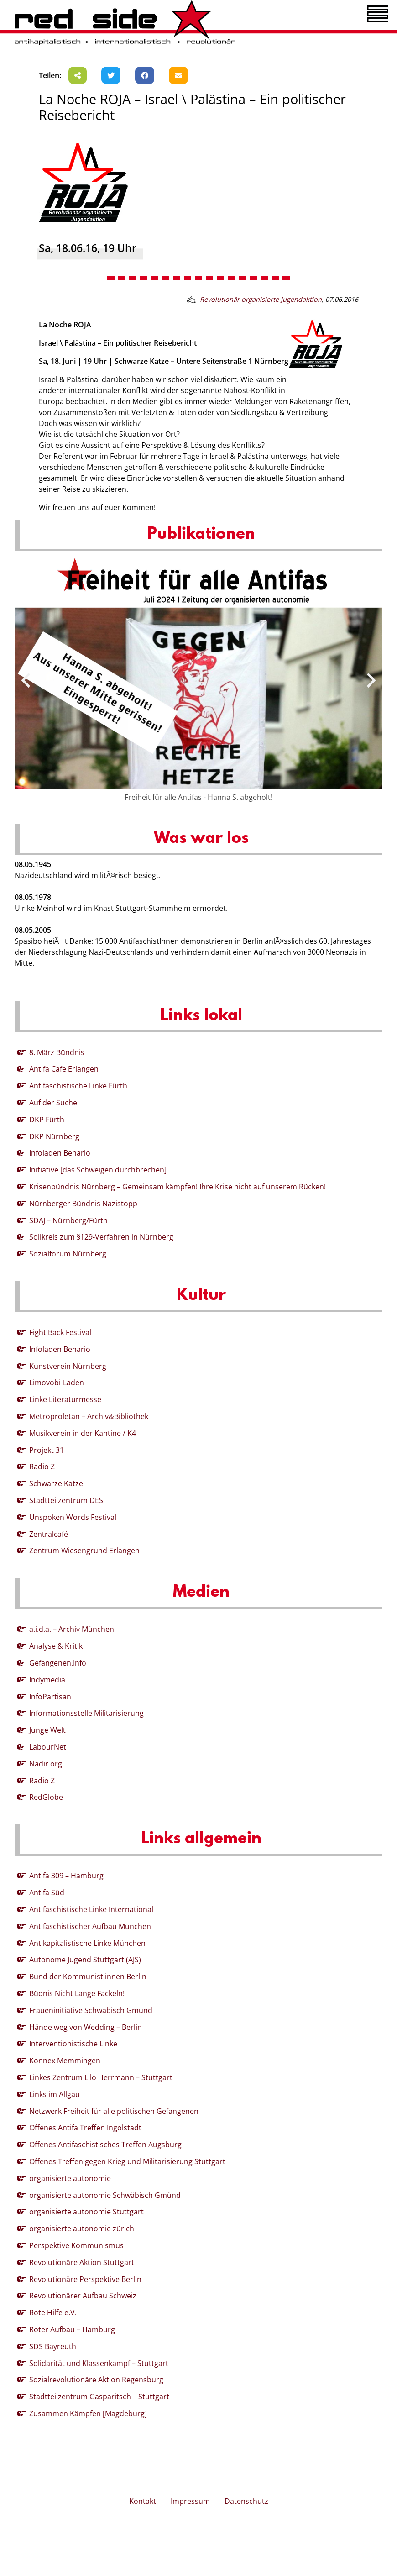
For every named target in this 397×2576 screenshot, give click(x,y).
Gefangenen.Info (57, 1663)
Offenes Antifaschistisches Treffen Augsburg (105, 2145)
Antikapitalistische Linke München (87, 1943)
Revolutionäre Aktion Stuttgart (81, 2262)
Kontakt (142, 2501)
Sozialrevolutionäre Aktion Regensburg (96, 2380)
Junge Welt (47, 1730)
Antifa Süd (46, 1892)
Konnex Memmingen (64, 2061)
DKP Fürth (46, 1120)
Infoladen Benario (59, 1153)
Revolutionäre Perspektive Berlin (85, 2279)
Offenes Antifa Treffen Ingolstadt (85, 2128)
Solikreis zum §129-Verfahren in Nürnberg (101, 1237)
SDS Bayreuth (52, 2346)
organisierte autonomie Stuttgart (86, 2212)
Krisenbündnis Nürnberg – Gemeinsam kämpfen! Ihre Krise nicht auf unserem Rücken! (177, 1187)
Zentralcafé (48, 1534)
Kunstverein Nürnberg (67, 1366)
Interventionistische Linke (73, 2044)
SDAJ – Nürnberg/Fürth (68, 1220)
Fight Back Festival (60, 1332)
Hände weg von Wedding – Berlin (85, 2027)
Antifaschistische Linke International (91, 1909)
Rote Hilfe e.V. (53, 2313)
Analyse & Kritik (56, 1646)
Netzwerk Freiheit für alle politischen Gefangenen (113, 2111)
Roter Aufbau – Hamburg (72, 2329)
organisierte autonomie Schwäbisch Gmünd (105, 2195)
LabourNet (47, 1747)
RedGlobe (46, 1797)
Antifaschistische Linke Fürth (78, 1086)
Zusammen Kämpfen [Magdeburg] (88, 2413)
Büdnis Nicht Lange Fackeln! (77, 1993)
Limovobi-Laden (56, 1382)
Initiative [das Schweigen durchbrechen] (98, 1170)
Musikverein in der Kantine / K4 (82, 1433)
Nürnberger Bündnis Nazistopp (83, 1204)
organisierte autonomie (70, 2178)
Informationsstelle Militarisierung (86, 1713)
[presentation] (26, 680)
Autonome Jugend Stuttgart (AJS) (85, 1960)
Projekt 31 (46, 1450)
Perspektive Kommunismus (76, 2245)
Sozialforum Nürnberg (67, 1254)
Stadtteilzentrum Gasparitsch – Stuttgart (99, 2397)
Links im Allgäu (54, 2094)
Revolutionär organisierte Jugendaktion (261, 299)
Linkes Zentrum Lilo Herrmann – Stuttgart (100, 2077)
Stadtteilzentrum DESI (67, 1500)
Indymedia (47, 1680)
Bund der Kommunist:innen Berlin (87, 1976)
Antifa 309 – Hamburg (66, 1876)
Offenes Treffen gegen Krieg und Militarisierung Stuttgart (127, 2161)
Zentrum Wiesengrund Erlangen (84, 1551)
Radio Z (42, 1466)
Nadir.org (45, 1764)
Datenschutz (246, 2501)
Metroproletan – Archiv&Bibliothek (88, 1416)
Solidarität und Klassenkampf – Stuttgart (98, 2363)
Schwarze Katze (56, 1483)
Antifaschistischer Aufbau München (90, 1926)
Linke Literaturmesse (65, 1399)
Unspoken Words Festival (72, 1517)
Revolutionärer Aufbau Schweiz (82, 2296)
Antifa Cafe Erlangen (64, 1069)
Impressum (190, 2501)
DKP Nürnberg (54, 1136)
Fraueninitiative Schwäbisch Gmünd (90, 2010)
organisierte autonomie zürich (81, 2229)
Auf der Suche (53, 1103)
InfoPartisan (50, 1697)
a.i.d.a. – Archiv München (71, 1629)
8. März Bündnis (56, 1052)
